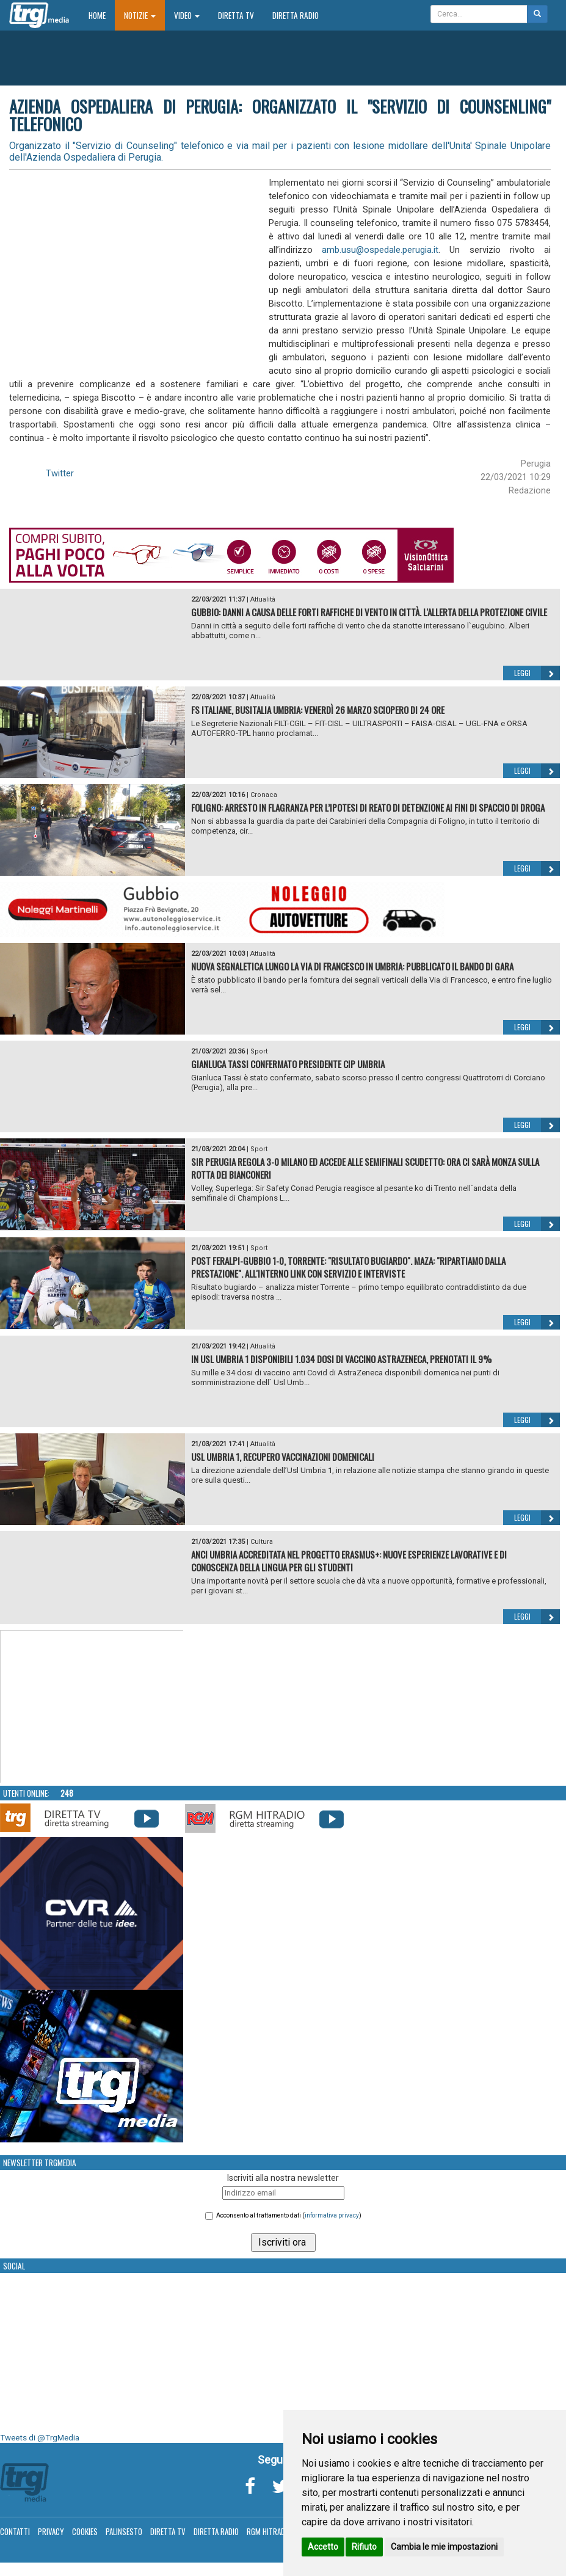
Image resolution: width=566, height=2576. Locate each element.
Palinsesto (124, 2531)
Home (102, 15)
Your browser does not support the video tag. (92, 1707)
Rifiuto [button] (364, 2547)
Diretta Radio (295, 15)
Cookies (85, 2531)
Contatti (15, 2531)
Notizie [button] (140, 15)
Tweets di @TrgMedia (39, 2437)
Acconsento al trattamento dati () (288, 2215)
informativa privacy (332, 2215)
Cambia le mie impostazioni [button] (444, 2547)
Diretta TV (236, 15)
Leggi (537, 673)
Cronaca (263, 795)
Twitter (60, 473)
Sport (258, 1051)
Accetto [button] (323, 2547)
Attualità (262, 599)
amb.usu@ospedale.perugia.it (380, 249)
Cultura (261, 1542)
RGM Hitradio (269, 2531)
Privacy (51, 2531)
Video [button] (187, 15)
